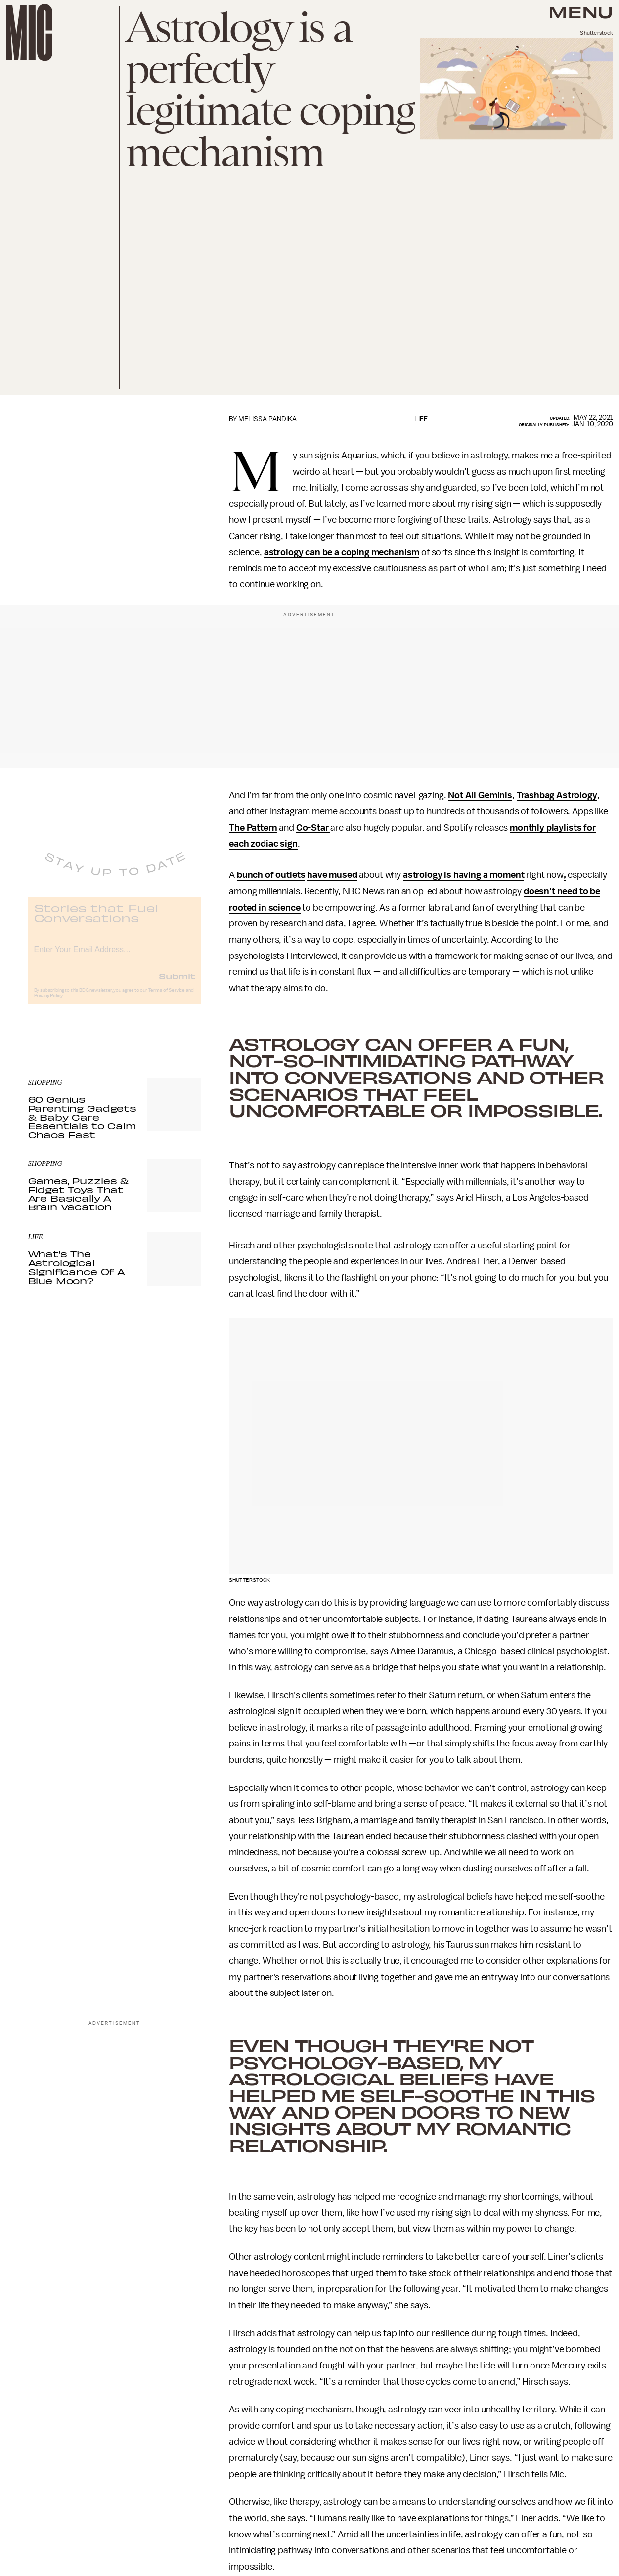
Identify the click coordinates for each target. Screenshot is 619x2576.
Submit (177, 983)
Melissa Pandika (267, 419)
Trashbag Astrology (557, 795)
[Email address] (114, 955)
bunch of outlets (271, 875)
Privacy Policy (48, 1002)
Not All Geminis (480, 795)
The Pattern (253, 827)
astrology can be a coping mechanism (341, 552)
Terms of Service (166, 997)
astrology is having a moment (464, 875)
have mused (332, 875)
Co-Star (313, 827)
